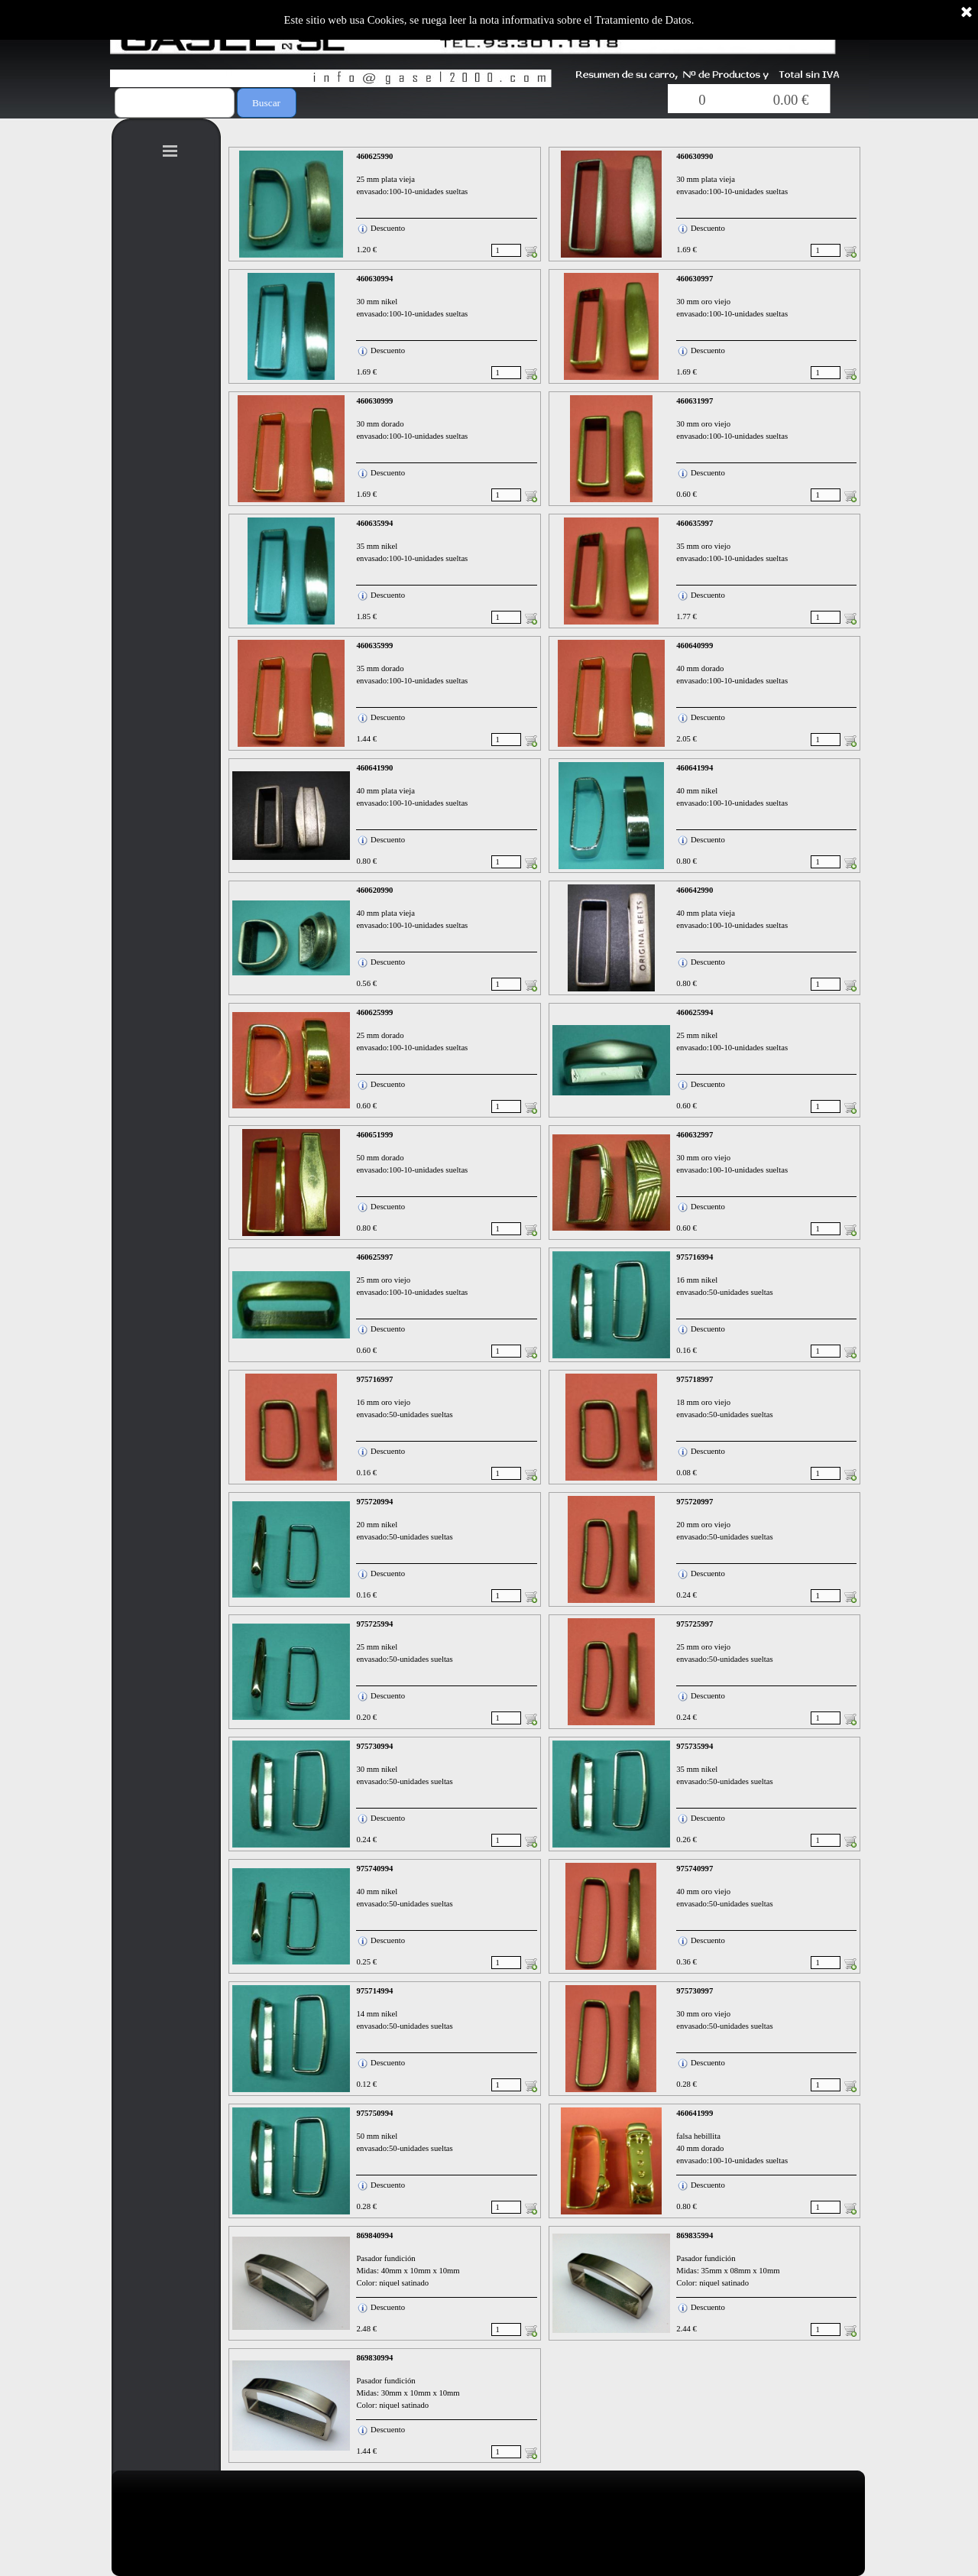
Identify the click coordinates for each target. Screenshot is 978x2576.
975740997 (694, 1868)
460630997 (694, 278)
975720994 (374, 1501)
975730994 (374, 1746)
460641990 (374, 768)
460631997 (694, 401)
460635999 (374, 645)
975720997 (694, 1501)
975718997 (694, 1379)
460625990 (374, 156)
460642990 (694, 890)
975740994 (374, 1868)
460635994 (374, 523)
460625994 (694, 1012)
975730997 (694, 1991)
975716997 (374, 1379)
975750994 (374, 2113)
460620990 (374, 890)
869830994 (374, 2358)
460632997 (694, 1135)
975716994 (694, 1257)
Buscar (266, 103)
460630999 (374, 401)
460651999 (374, 1135)
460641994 (694, 768)
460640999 (694, 645)
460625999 (374, 1012)
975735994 (694, 1746)
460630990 (694, 156)
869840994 (374, 2235)
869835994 (694, 2235)
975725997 (694, 1624)
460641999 (694, 2113)
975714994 (374, 1991)
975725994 (374, 1624)
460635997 (694, 523)
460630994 (374, 278)
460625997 (374, 1257)
